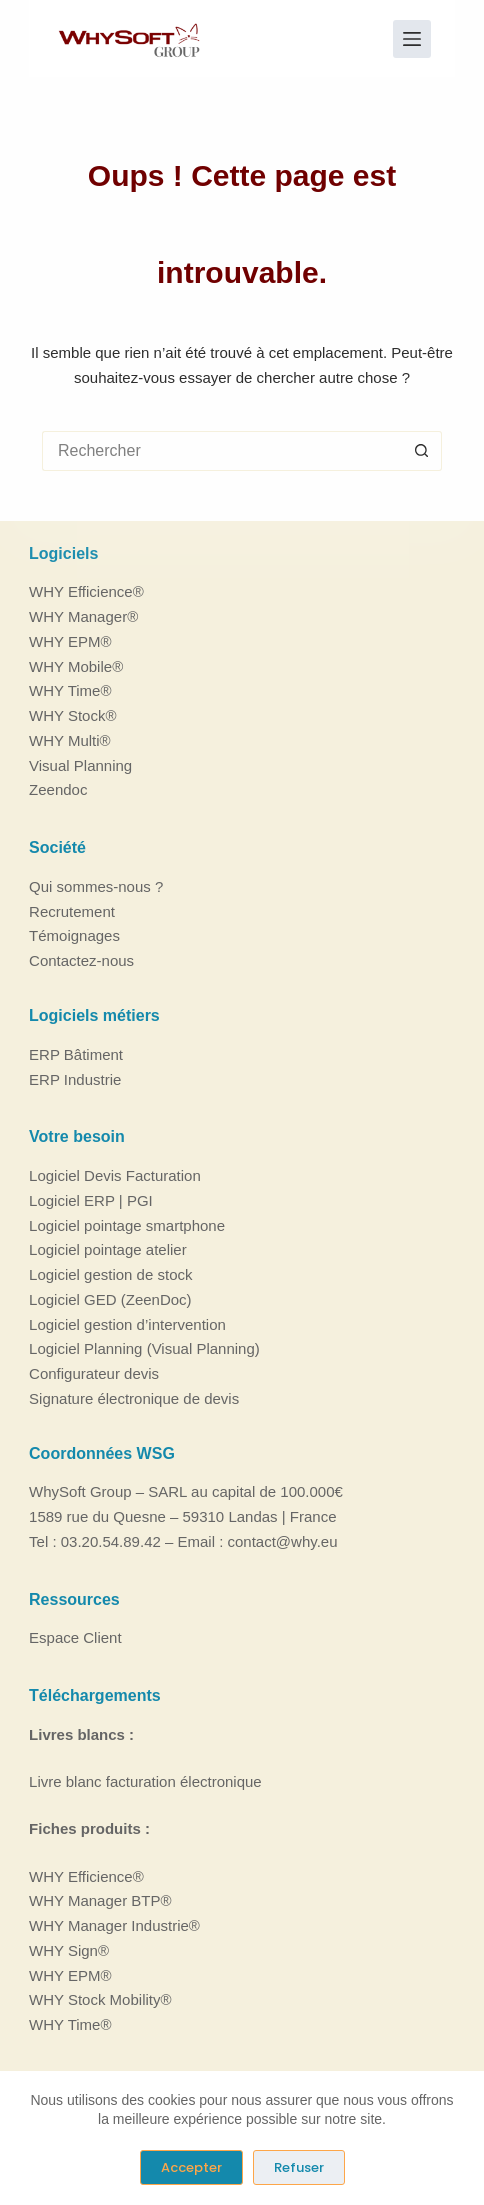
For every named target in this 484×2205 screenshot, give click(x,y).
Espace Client (75, 1637)
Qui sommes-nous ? (96, 886)
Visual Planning (80, 765)
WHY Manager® (83, 616)
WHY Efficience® (86, 591)
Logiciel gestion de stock (110, 1274)
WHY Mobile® (76, 666)
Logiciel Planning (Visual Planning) (144, 1348)
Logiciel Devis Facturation (115, 1175)
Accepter (191, 2167)
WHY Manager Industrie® (114, 1925)
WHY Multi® (70, 740)
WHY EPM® (70, 641)
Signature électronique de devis (134, 1398)
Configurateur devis (94, 1373)
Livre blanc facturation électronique (145, 1781)
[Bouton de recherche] (422, 451)
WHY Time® (70, 690)
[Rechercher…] (222, 451)
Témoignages (74, 935)
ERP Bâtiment (76, 1054)
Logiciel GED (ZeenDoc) (110, 1299)
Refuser (299, 2167)
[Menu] (412, 39)
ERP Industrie (75, 1079)
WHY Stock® (72, 715)
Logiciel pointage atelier (108, 1249)
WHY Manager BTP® (100, 1900)
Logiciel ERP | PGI (91, 1200)
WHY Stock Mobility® (100, 1999)
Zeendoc (58, 789)
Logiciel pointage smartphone (127, 1225)
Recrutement (72, 911)
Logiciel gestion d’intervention (127, 1324)
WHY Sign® (69, 1950)
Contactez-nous (81, 960)
